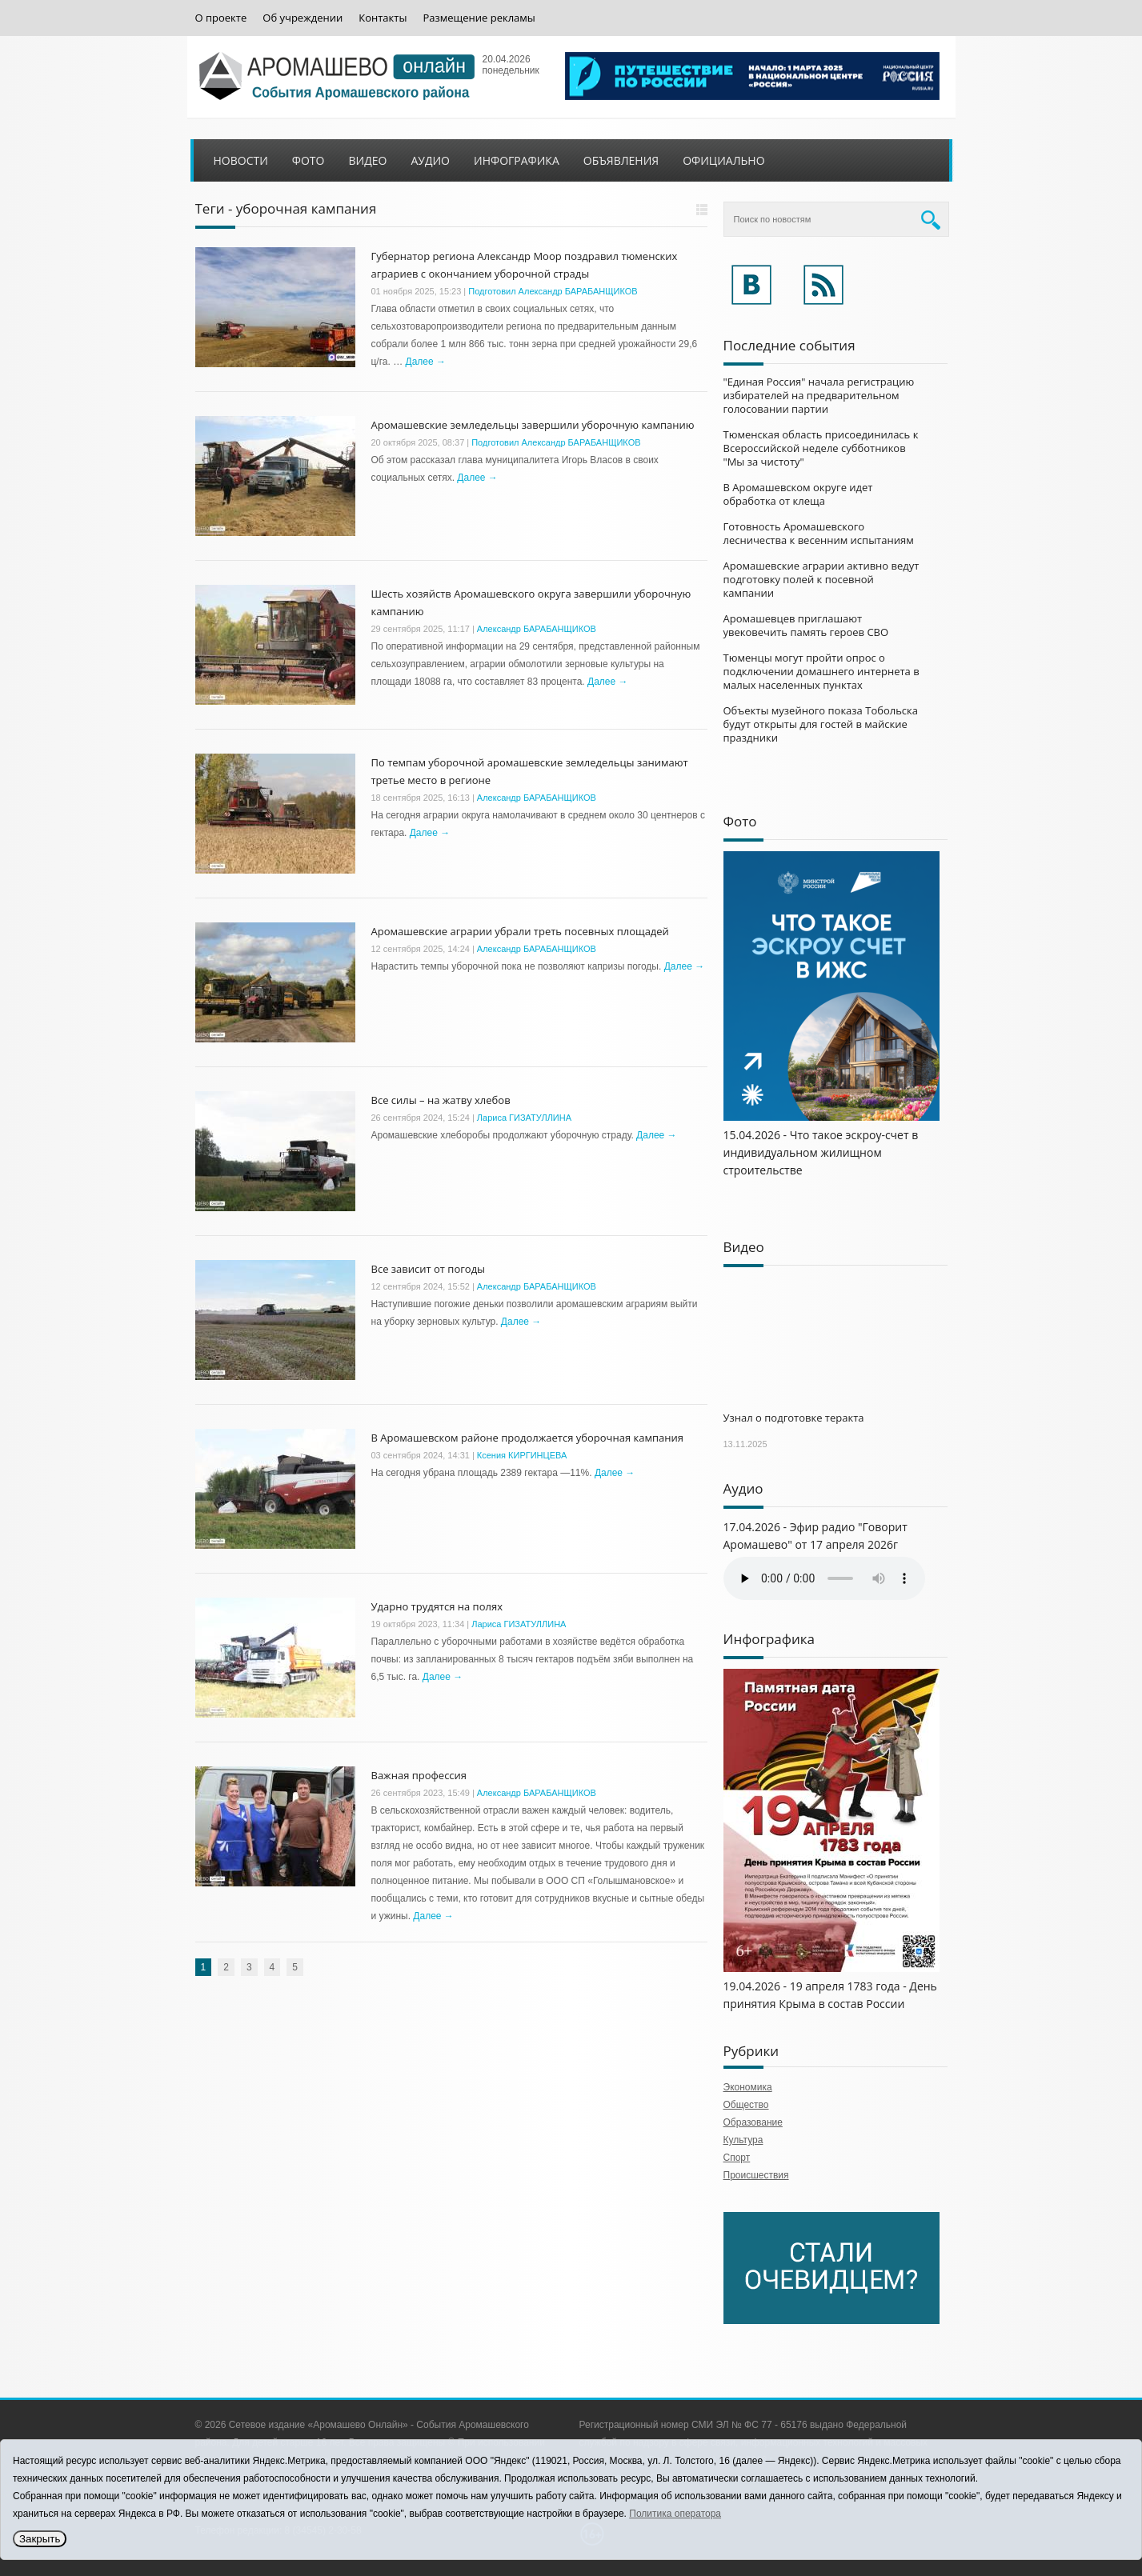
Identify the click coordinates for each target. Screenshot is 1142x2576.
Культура (743, 2140)
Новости (241, 160)
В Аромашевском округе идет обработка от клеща (798, 494)
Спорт (737, 2157)
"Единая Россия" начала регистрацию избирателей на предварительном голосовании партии (819, 395)
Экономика (747, 2087)
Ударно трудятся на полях (437, 1606)
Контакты (383, 18)
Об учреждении (302, 18)
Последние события (789, 345)
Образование (753, 2122)
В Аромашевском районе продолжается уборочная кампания (527, 1437)
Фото (308, 160)
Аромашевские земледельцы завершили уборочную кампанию (533, 425)
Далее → (426, 361)
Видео (367, 160)
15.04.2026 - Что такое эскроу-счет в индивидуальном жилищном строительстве (821, 1152)
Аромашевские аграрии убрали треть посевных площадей (520, 931)
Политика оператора (675, 2513)
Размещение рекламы (479, 18)
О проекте (221, 18)
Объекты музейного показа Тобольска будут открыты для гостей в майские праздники (821, 724)
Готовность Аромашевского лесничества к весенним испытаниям (818, 533)
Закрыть (39, 2539)
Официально (723, 160)
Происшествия (756, 2175)
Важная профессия (419, 1775)
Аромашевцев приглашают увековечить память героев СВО (806, 625)
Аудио (430, 160)
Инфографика (516, 160)
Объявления (621, 160)
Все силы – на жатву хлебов (441, 1100)
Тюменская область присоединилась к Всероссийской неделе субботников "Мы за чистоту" (821, 448)
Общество (746, 2104)
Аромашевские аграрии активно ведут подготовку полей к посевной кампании (821, 579)
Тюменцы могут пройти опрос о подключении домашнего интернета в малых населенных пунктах (821, 671)
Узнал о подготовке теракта (793, 1417)
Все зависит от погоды (428, 1269)
